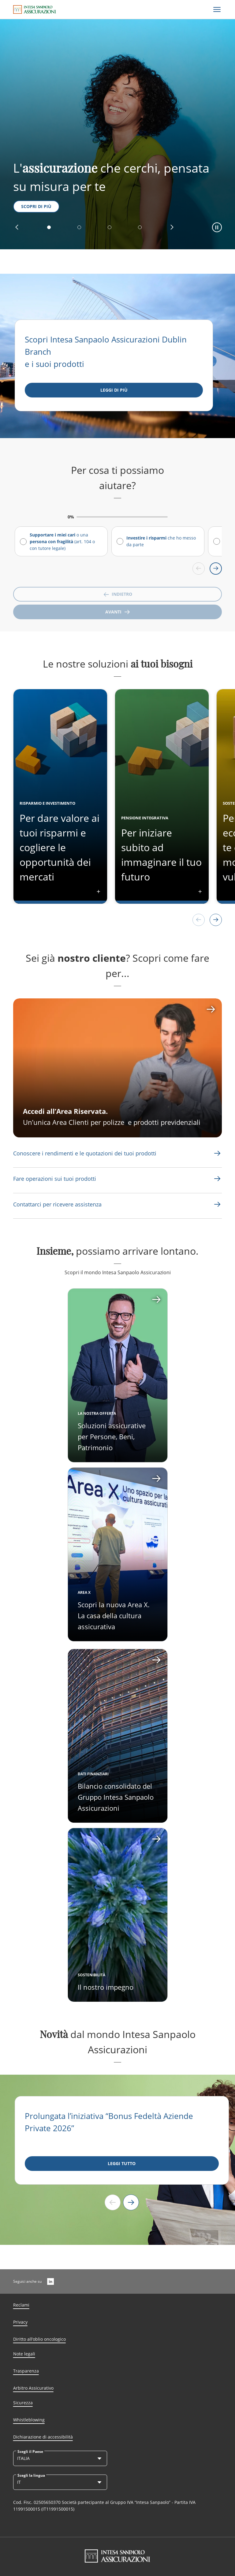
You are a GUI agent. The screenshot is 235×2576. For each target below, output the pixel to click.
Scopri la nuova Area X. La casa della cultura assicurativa (114, 1615)
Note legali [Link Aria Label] (24, 2354)
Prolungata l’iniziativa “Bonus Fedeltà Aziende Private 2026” (109, 2122)
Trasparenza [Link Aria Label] (26, 2371)
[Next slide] (131, 2202)
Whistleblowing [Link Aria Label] (29, 2420)
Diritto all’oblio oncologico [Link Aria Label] (39, 2339)
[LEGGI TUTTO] (122, 2163)
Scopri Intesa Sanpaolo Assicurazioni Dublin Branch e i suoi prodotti (106, 351)
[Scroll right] (216, 568)
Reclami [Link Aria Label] (21, 2305)
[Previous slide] (113, 2202)
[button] (17, 227)
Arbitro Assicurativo (33, 2388)
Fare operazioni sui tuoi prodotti (54, 1178)
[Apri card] (117, 1554)
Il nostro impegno (105, 1987)
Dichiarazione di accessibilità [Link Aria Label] (43, 2437)
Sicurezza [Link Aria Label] (23, 2403)
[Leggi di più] (114, 390)
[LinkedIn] (50, 2281)
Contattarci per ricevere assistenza (57, 1204)
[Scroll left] (198, 568)
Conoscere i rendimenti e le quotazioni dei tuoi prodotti (84, 1153)
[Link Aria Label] (84, 1153)
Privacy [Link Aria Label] (20, 2322)
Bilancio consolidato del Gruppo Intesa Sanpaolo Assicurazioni (116, 1797)
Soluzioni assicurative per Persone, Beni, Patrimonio (112, 1436)
